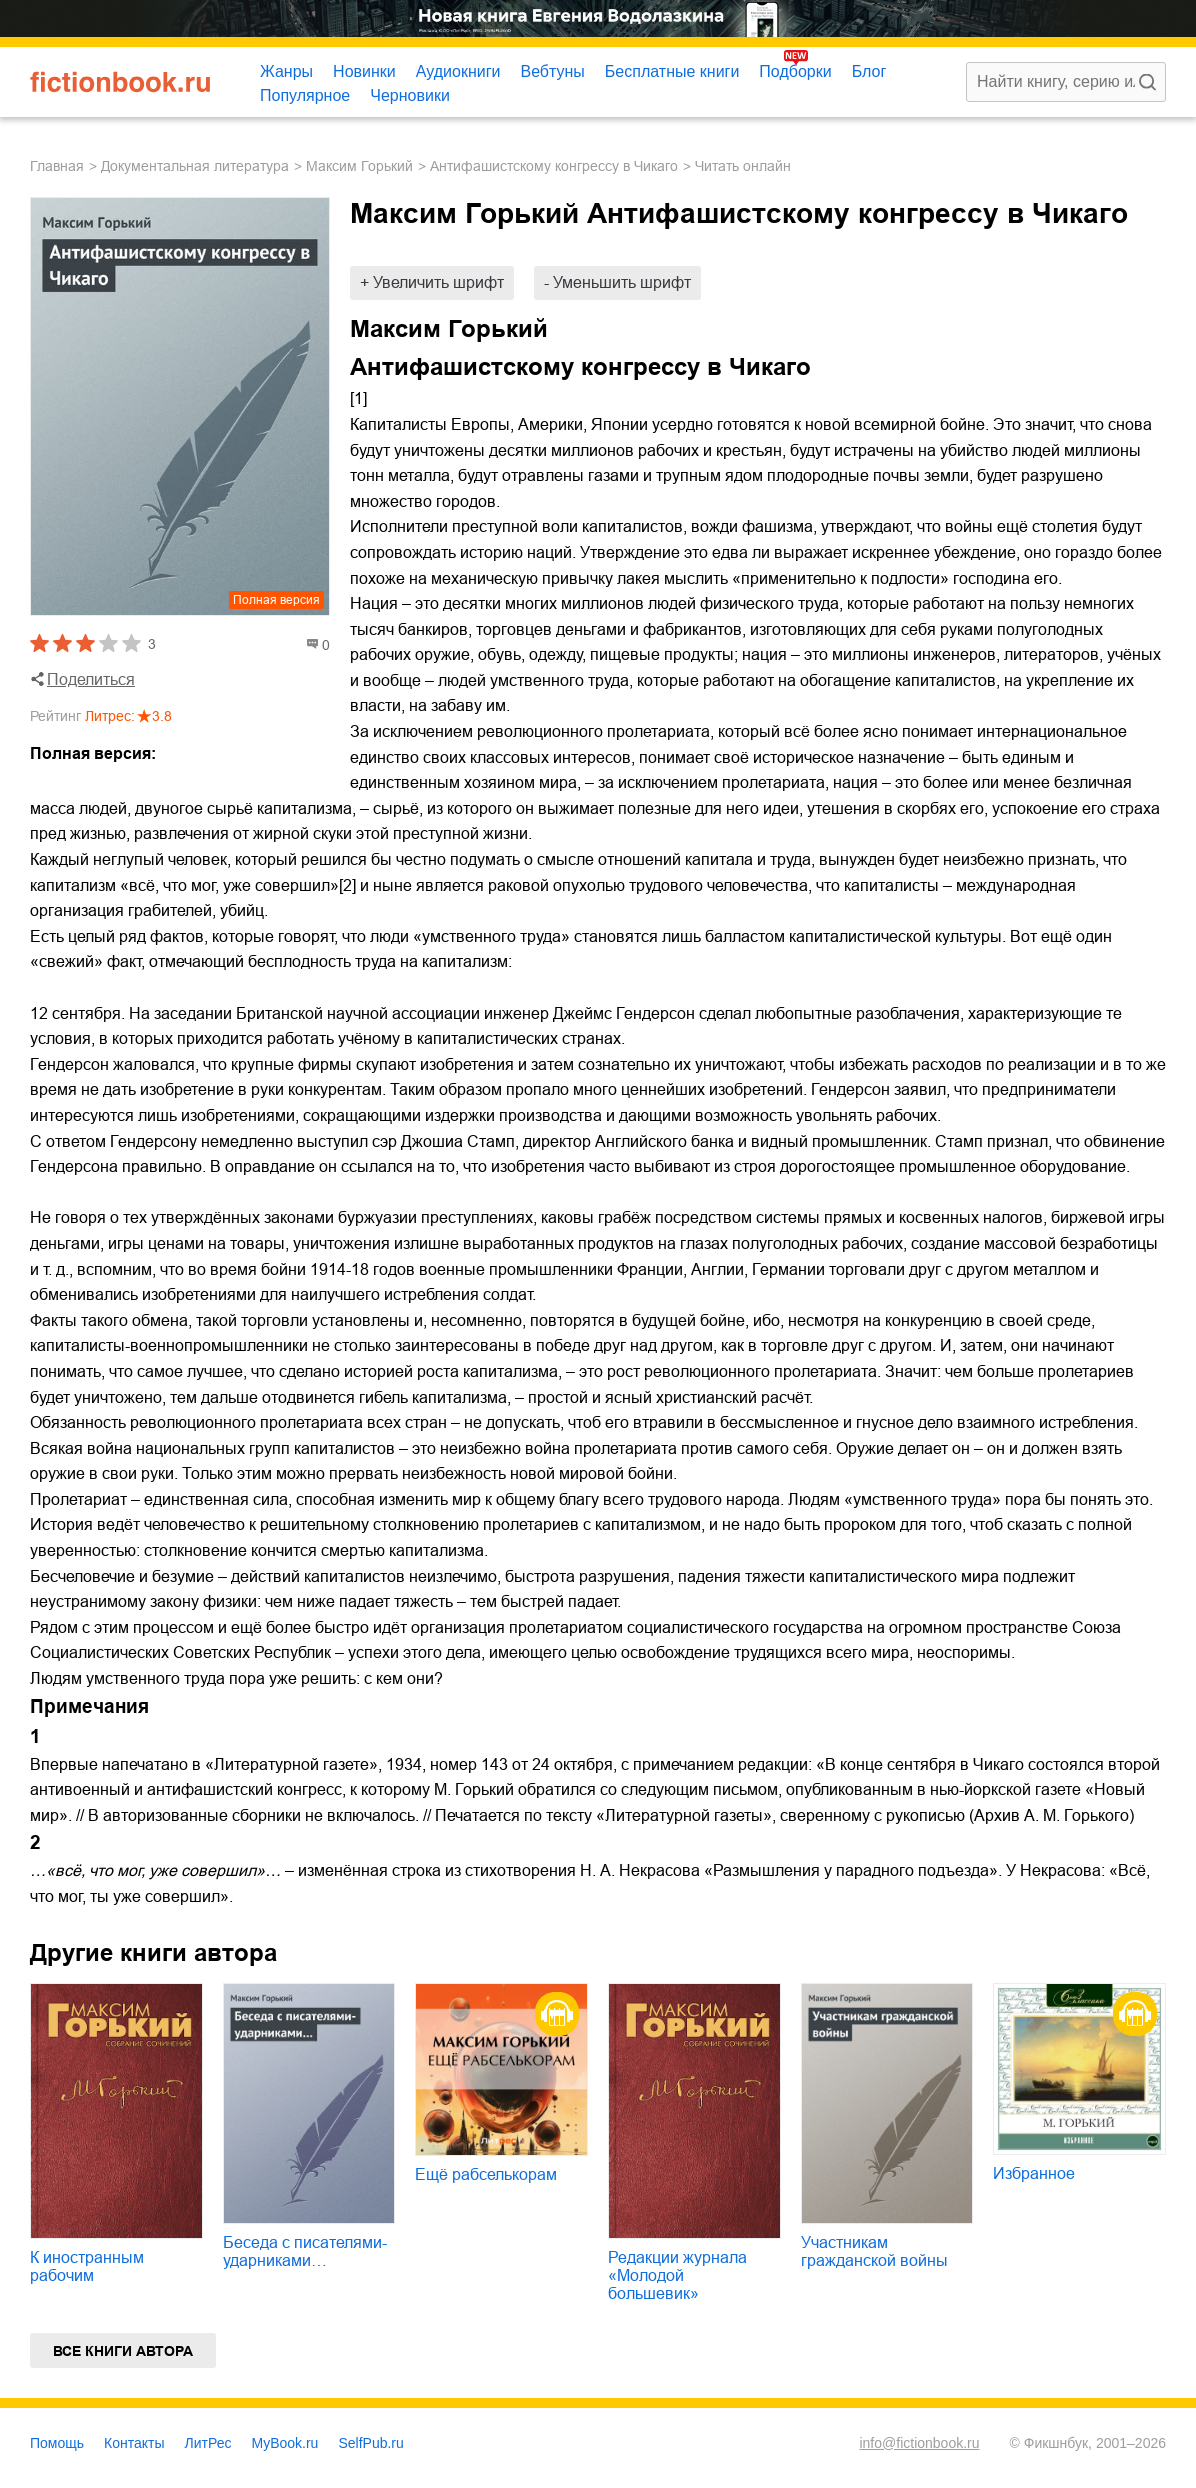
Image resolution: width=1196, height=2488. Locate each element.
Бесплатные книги (672, 71)
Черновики (410, 95)
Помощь (57, 2443)
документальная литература (195, 166)
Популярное (305, 95)
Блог (869, 71)
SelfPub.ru (370, 2443)
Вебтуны (552, 71)
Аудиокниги (458, 71)
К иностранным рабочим (87, 2266)
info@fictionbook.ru (919, 2443)
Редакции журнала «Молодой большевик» (677, 2275)
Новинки (364, 71)
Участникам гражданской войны (874, 2251)
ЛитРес (208, 2443)
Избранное (1034, 2173)
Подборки (795, 71)
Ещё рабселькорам (486, 2174)
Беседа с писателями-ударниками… (305, 2251)
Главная (57, 166)
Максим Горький (359, 166)
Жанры (286, 71)
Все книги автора (123, 2351)
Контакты (134, 2443)
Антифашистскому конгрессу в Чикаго (554, 166)
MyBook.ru (285, 2443)
